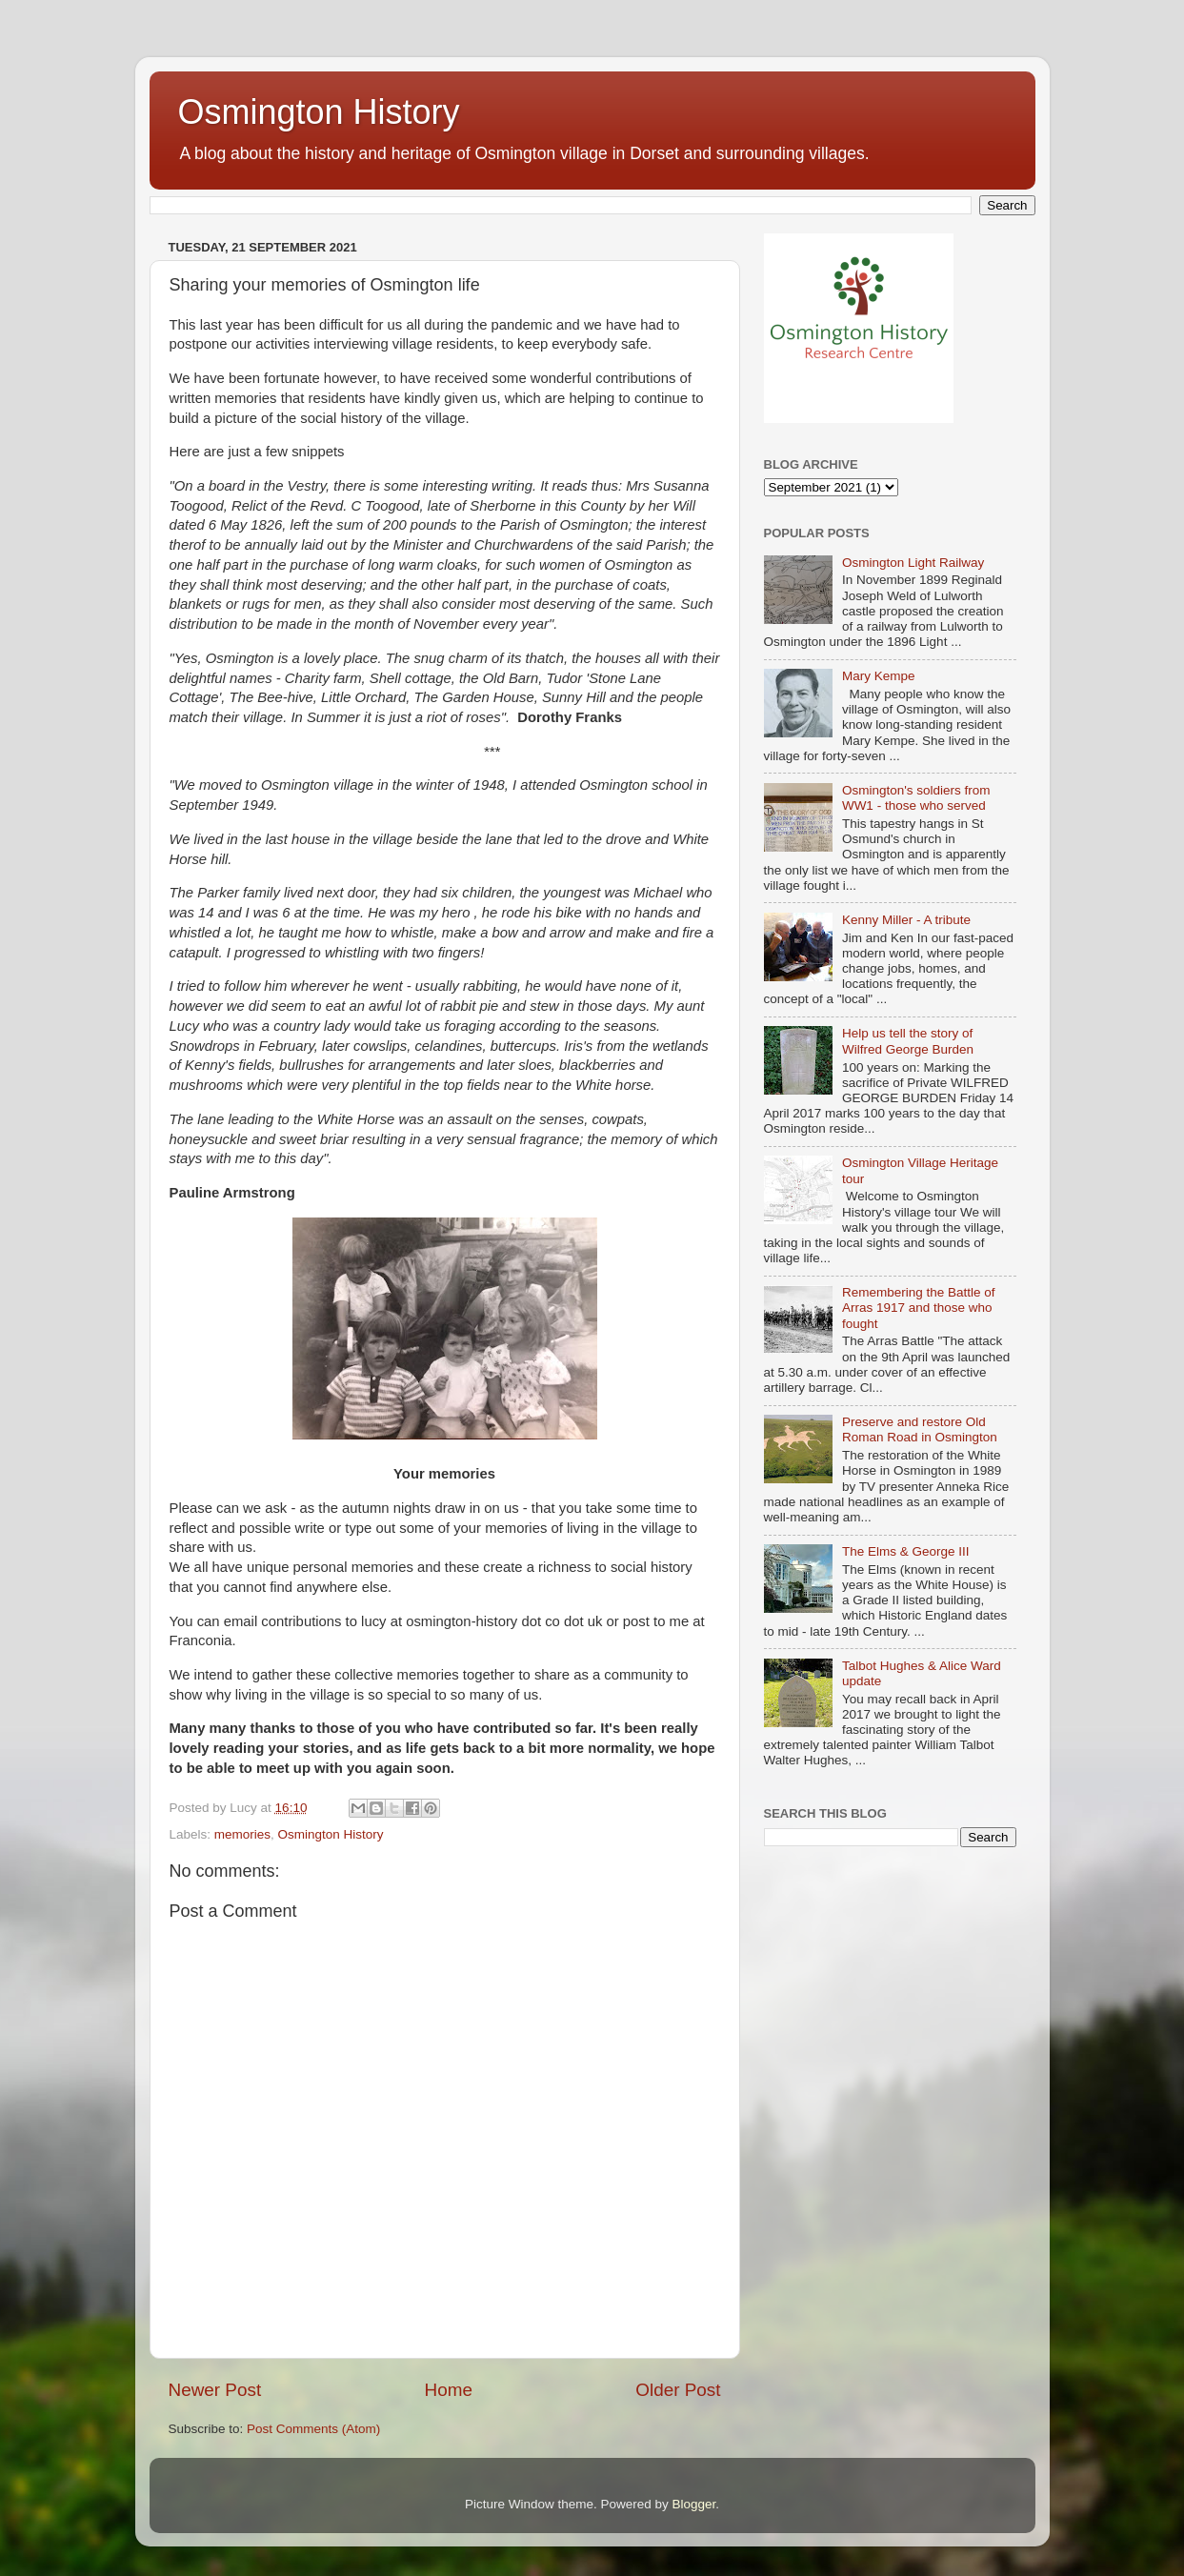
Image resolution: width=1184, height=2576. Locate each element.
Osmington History (319, 111)
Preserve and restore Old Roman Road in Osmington (919, 1429)
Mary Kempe (878, 676)
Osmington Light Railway (913, 562)
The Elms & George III (906, 1551)
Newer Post (215, 2390)
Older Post (677, 2390)
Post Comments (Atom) (313, 2429)
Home (448, 2390)
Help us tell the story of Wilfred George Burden (907, 1041)
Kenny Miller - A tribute (906, 920)
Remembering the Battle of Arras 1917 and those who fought (918, 1307)
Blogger (694, 2504)
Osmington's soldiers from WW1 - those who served (916, 798)
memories (242, 1834)
